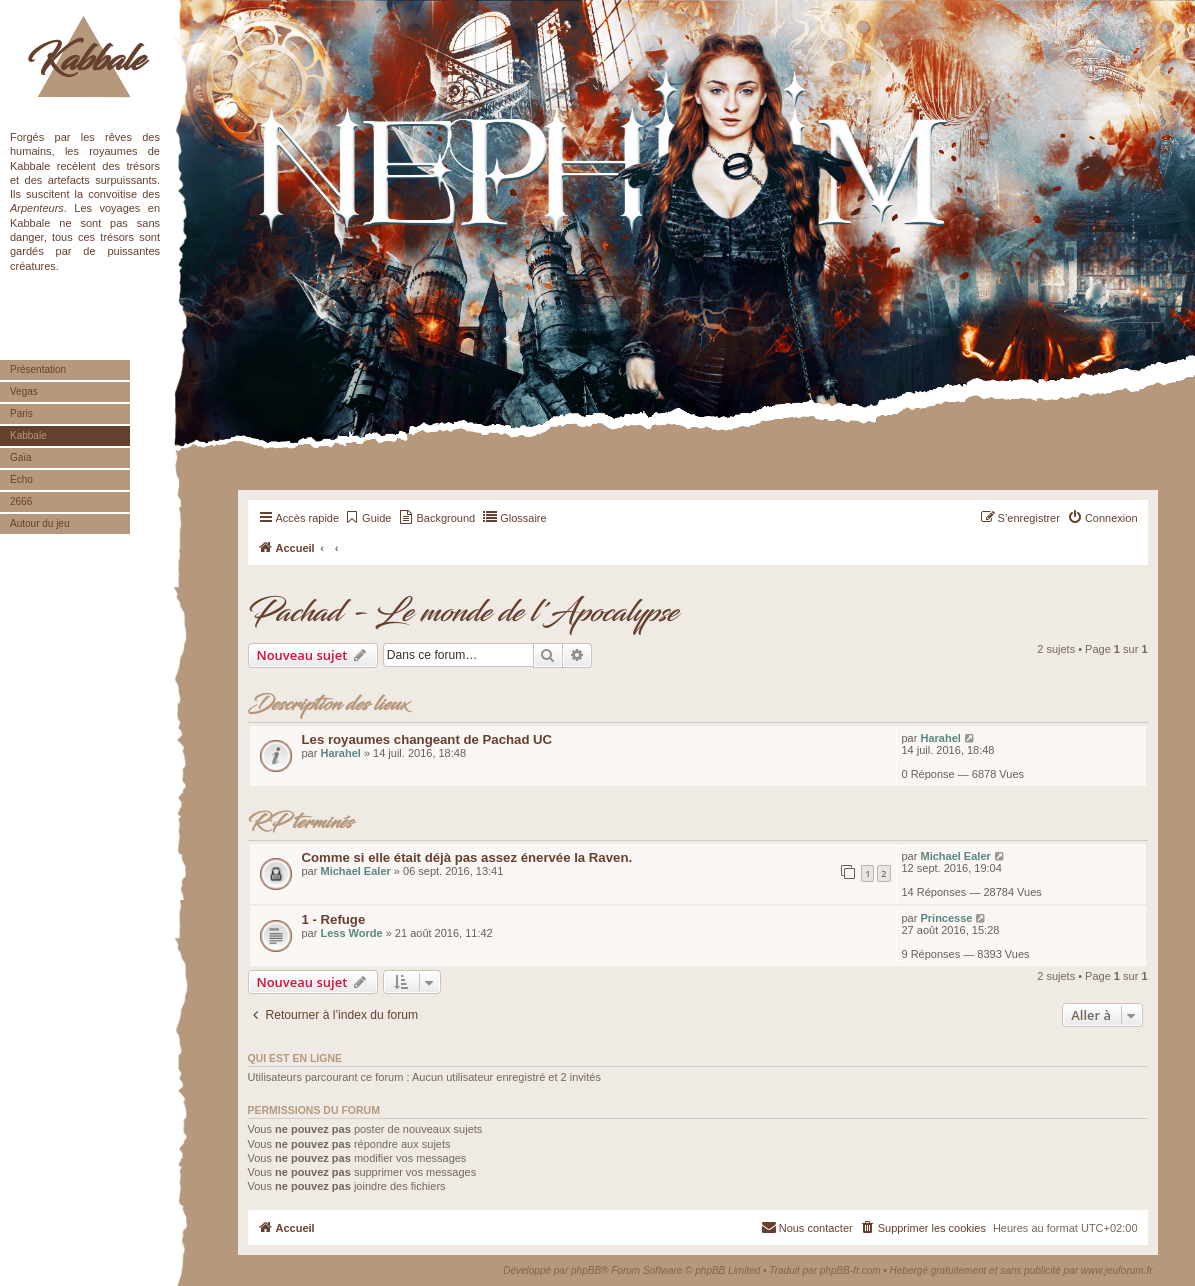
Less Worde (351, 933)
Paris (21, 413)
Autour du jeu (40, 523)
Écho (21, 479)
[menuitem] (367, 518)
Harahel (340, 753)
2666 (21, 501)
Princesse (946, 918)
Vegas (24, 391)
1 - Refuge (334, 919)
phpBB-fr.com (850, 1270)
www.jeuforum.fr (1117, 1270)
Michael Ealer (355, 871)
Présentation (38, 369)
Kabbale (85, 60)
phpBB (586, 1270)
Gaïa (21, 457)
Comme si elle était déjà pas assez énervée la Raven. (467, 857)
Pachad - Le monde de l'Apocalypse (463, 613)
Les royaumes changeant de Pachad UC (427, 739)
